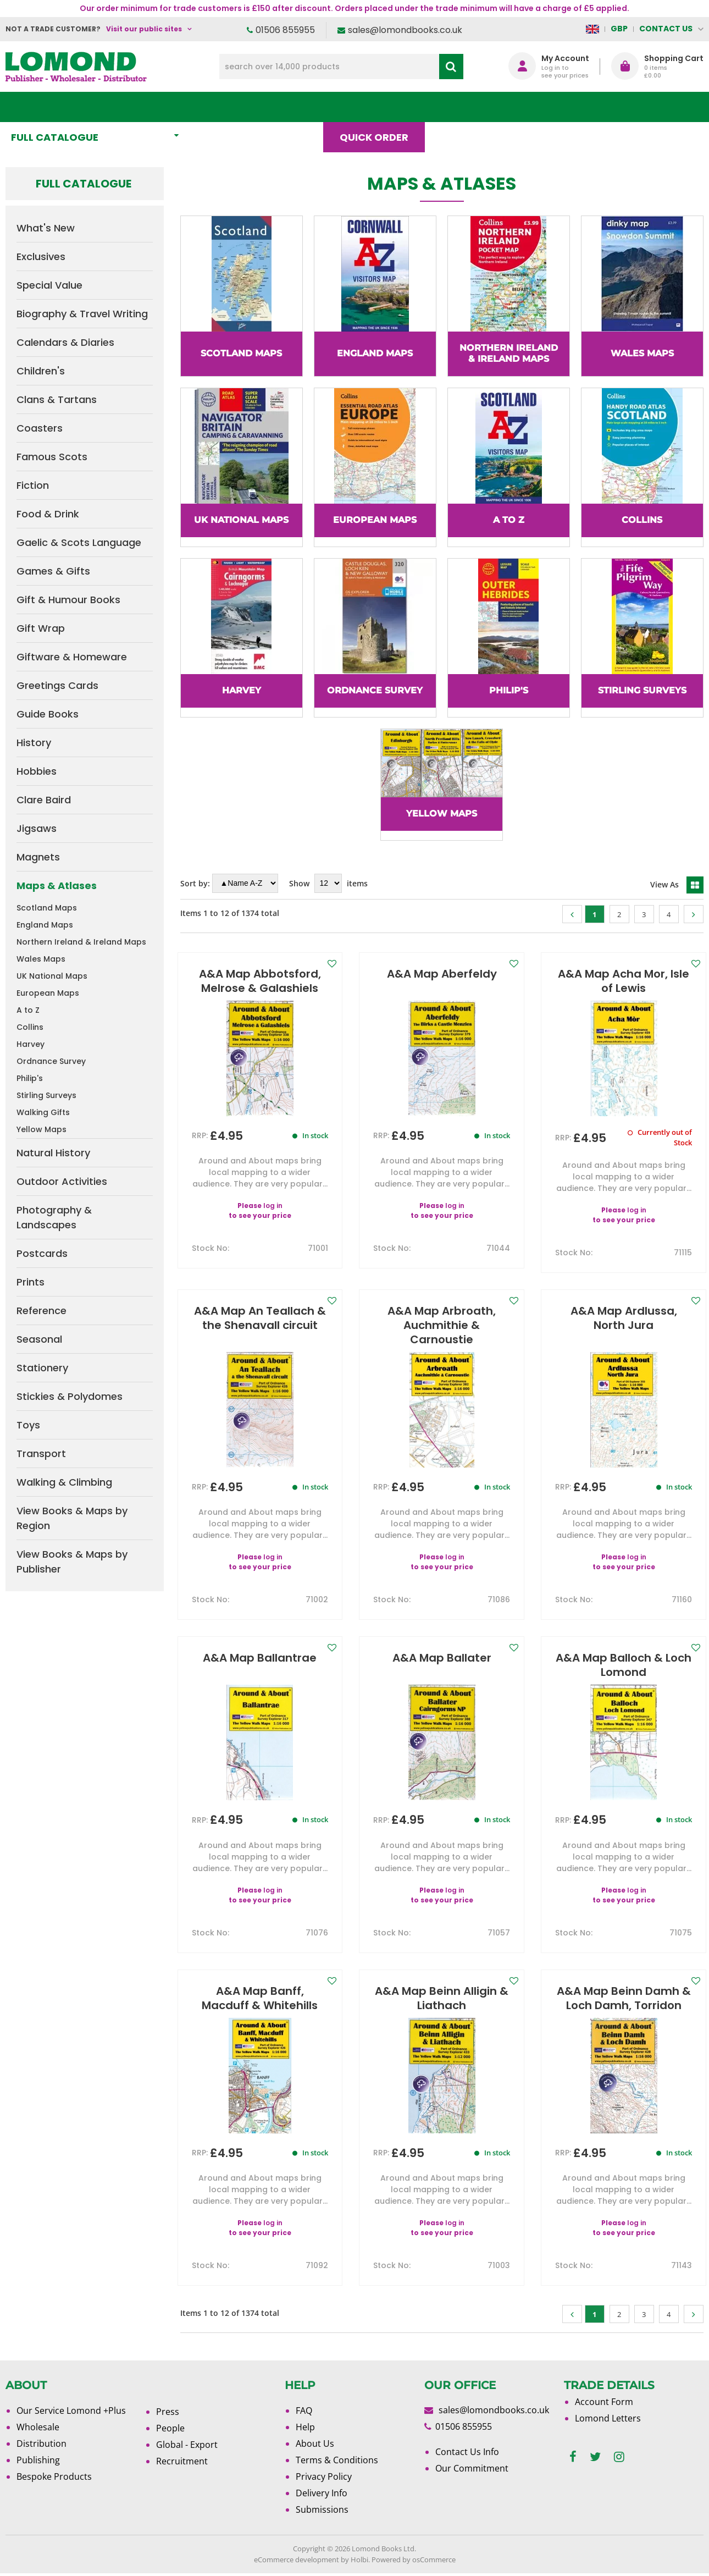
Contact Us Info (467, 2452)
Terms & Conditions (337, 2460)
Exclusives (40, 256)
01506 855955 (285, 30)
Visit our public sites (144, 29)
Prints (30, 1282)
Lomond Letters (608, 2418)
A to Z (28, 1010)
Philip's (29, 1078)
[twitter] (595, 2457)
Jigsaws (36, 828)
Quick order (379, 107)
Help (305, 2427)
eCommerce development (296, 2559)
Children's (40, 371)
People (170, 2428)
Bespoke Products (54, 2476)
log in (273, 1205)
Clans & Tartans (56, 399)
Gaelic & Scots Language (78, 542)
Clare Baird (43, 800)
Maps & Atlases (56, 885)
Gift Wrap (40, 628)
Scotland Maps (46, 907)
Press (167, 2412)
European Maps (47, 993)
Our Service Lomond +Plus (71, 2410)
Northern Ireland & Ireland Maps (81, 941)
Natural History (53, 1153)
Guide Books (47, 714)
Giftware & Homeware (71, 657)
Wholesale (37, 2427)
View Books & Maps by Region (72, 1518)
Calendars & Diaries (65, 342)
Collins (29, 1027)
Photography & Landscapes (54, 1217)
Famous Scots (51, 457)
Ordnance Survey (51, 1061)
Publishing (38, 2460)
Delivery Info (321, 2493)
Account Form (604, 2402)
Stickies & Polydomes (69, 1396)
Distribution (41, 2443)
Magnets (38, 857)
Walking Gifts (43, 1112)
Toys (28, 1425)
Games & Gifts (53, 571)
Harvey (30, 1044)
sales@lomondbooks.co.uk (405, 30)
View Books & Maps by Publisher (72, 1561)
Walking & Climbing (64, 1482)
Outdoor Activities (61, 1181)
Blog (460, 107)
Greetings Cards (57, 685)
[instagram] (619, 2457)
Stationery (42, 1368)
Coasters (39, 428)
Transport (41, 1453)
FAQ (304, 2410)
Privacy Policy (324, 2476)
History (33, 742)
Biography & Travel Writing (82, 314)
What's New (244, 107)
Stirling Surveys (46, 1095)
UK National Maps (51, 975)
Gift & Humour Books (68, 599)
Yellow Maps (41, 1129)
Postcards (42, 1253)
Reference (41, 1310)
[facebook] (573, 2457)
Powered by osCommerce (414, 2559)
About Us (532, 107)
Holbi (359, 2559)
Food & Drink (47, 514)
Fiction (32, 485)
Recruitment (182, 2461)
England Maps (44, 924)
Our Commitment (471, 2468)
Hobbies (36, 771)
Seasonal (39, 1339)
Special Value (49, 285)
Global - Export (187, 2445)
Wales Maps (40, 958)
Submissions (322, 2509)
